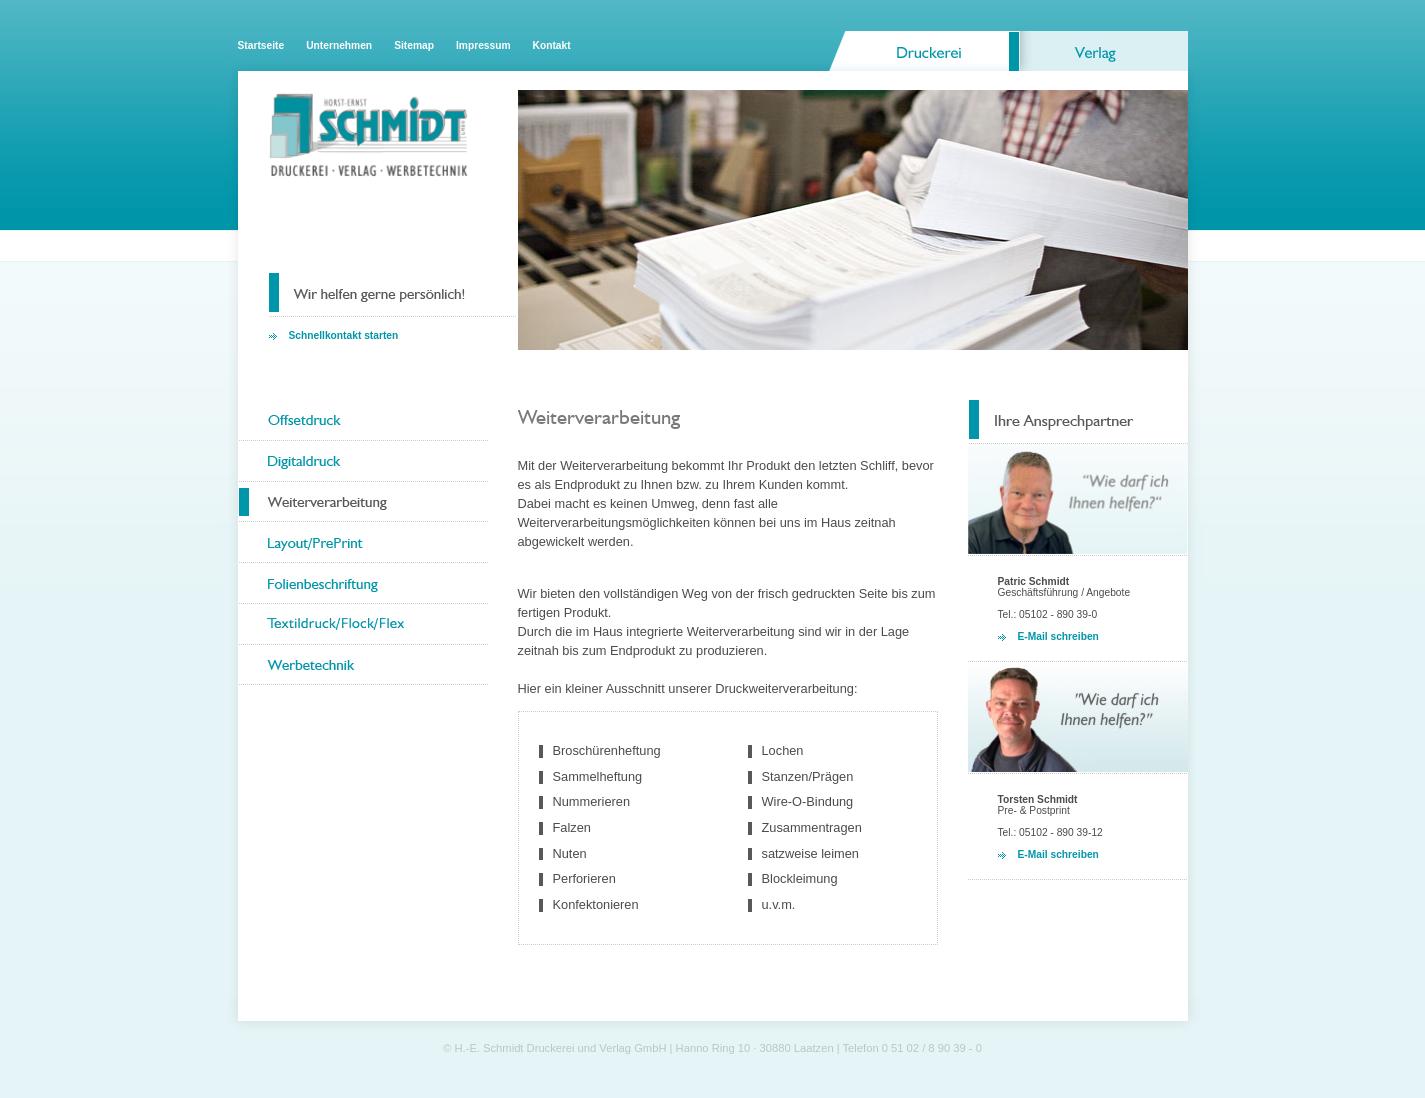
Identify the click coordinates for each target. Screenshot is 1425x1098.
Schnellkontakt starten (344, 335)
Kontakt (552, 45)
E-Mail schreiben (1058, 636)
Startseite (261, 45)
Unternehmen (339, 45)
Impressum (483, 45)
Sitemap (414, 45)
